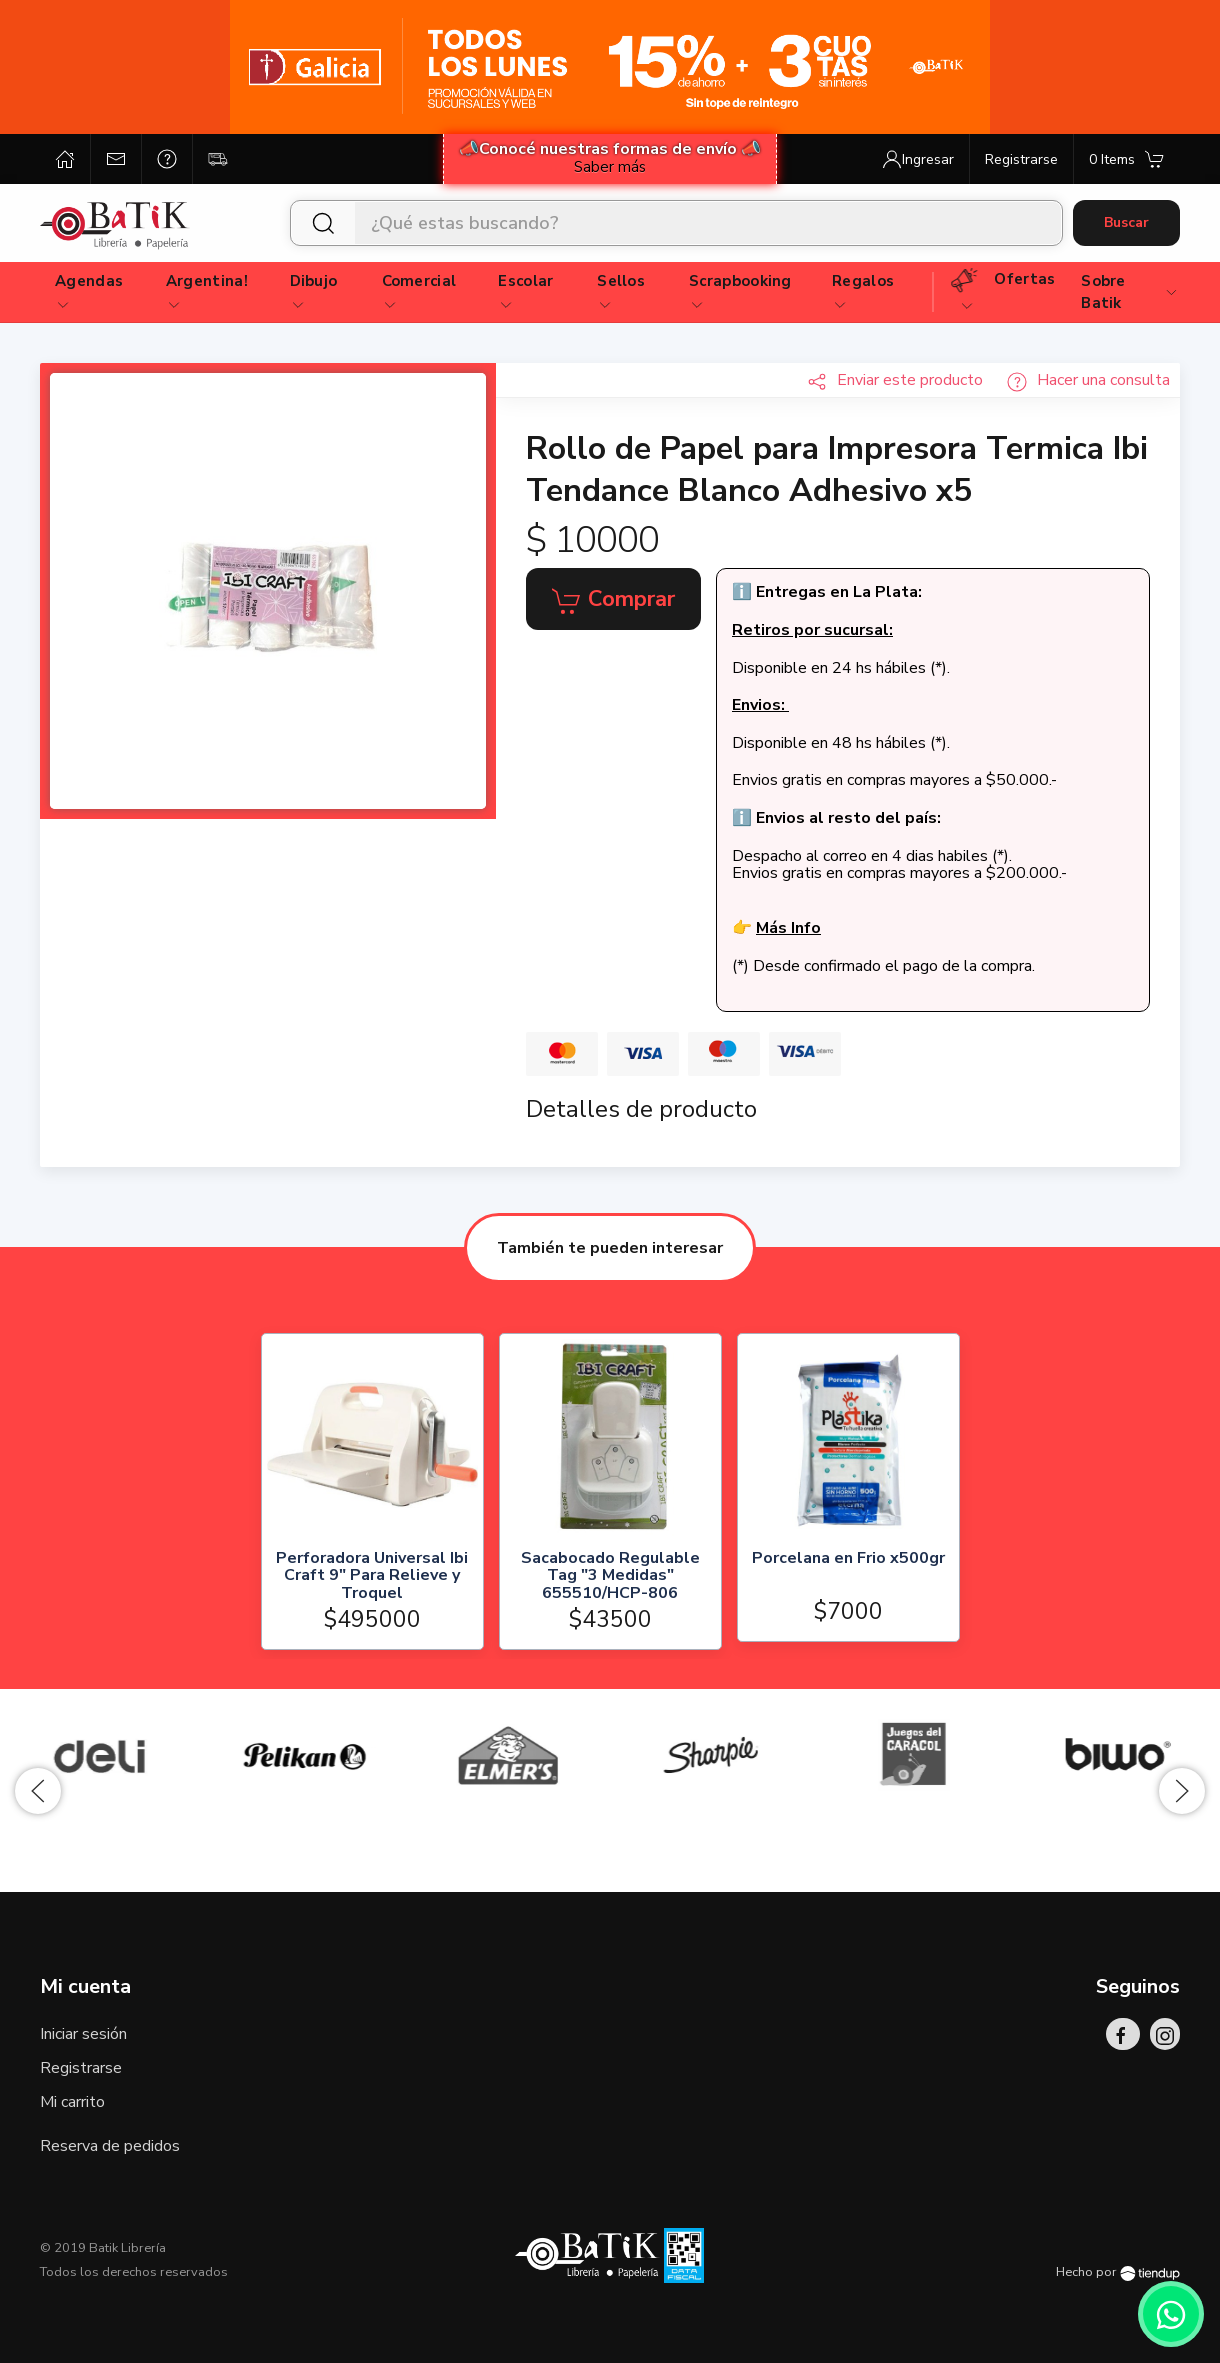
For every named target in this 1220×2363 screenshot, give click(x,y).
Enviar (895, 380)
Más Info (788, 928)
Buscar (1126, 222)
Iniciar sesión (83, 2034)
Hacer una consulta (1088, 380)
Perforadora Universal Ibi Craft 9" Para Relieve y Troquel (372, 1575)
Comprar (613, 600)
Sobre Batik (1130, 292)
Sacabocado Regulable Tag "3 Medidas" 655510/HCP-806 (609, 1575)
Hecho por (1118, 2272)
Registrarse (81, 2068)
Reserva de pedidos (110, 2146)
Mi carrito (72, 2102)
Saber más (610, 167)
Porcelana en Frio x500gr (847, 1558)
